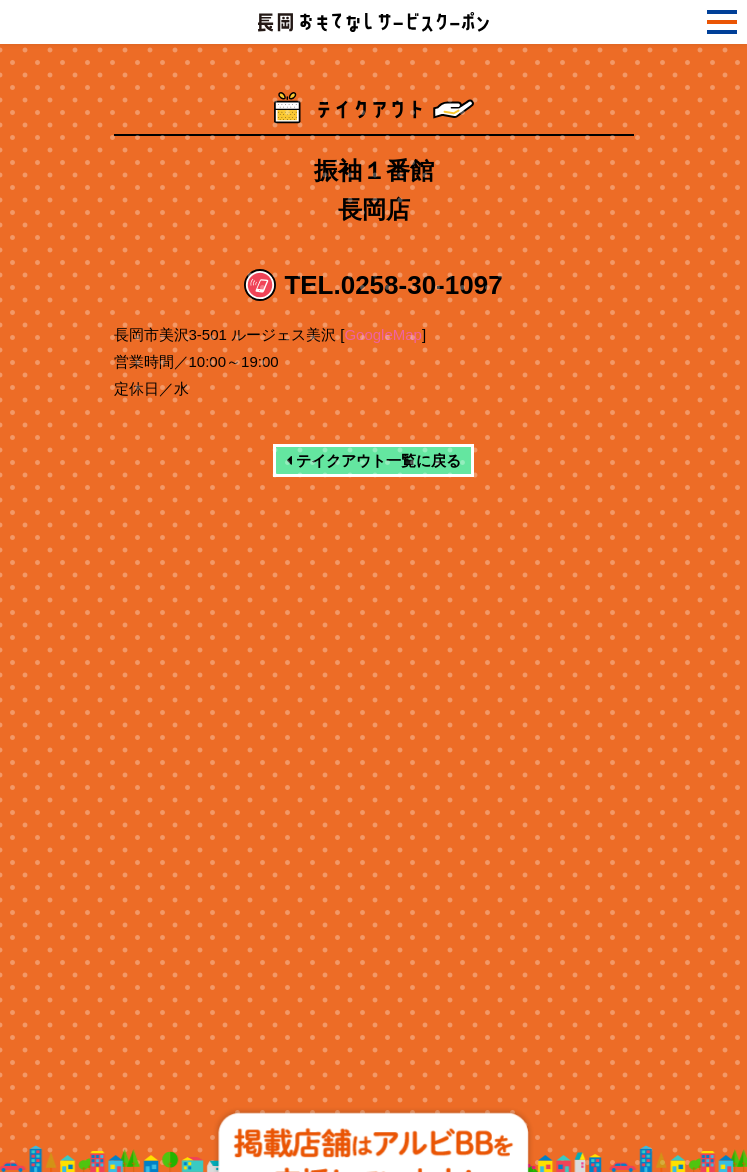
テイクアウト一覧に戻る (373, 460)
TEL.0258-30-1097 (393, 285)
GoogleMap (383, 334)
